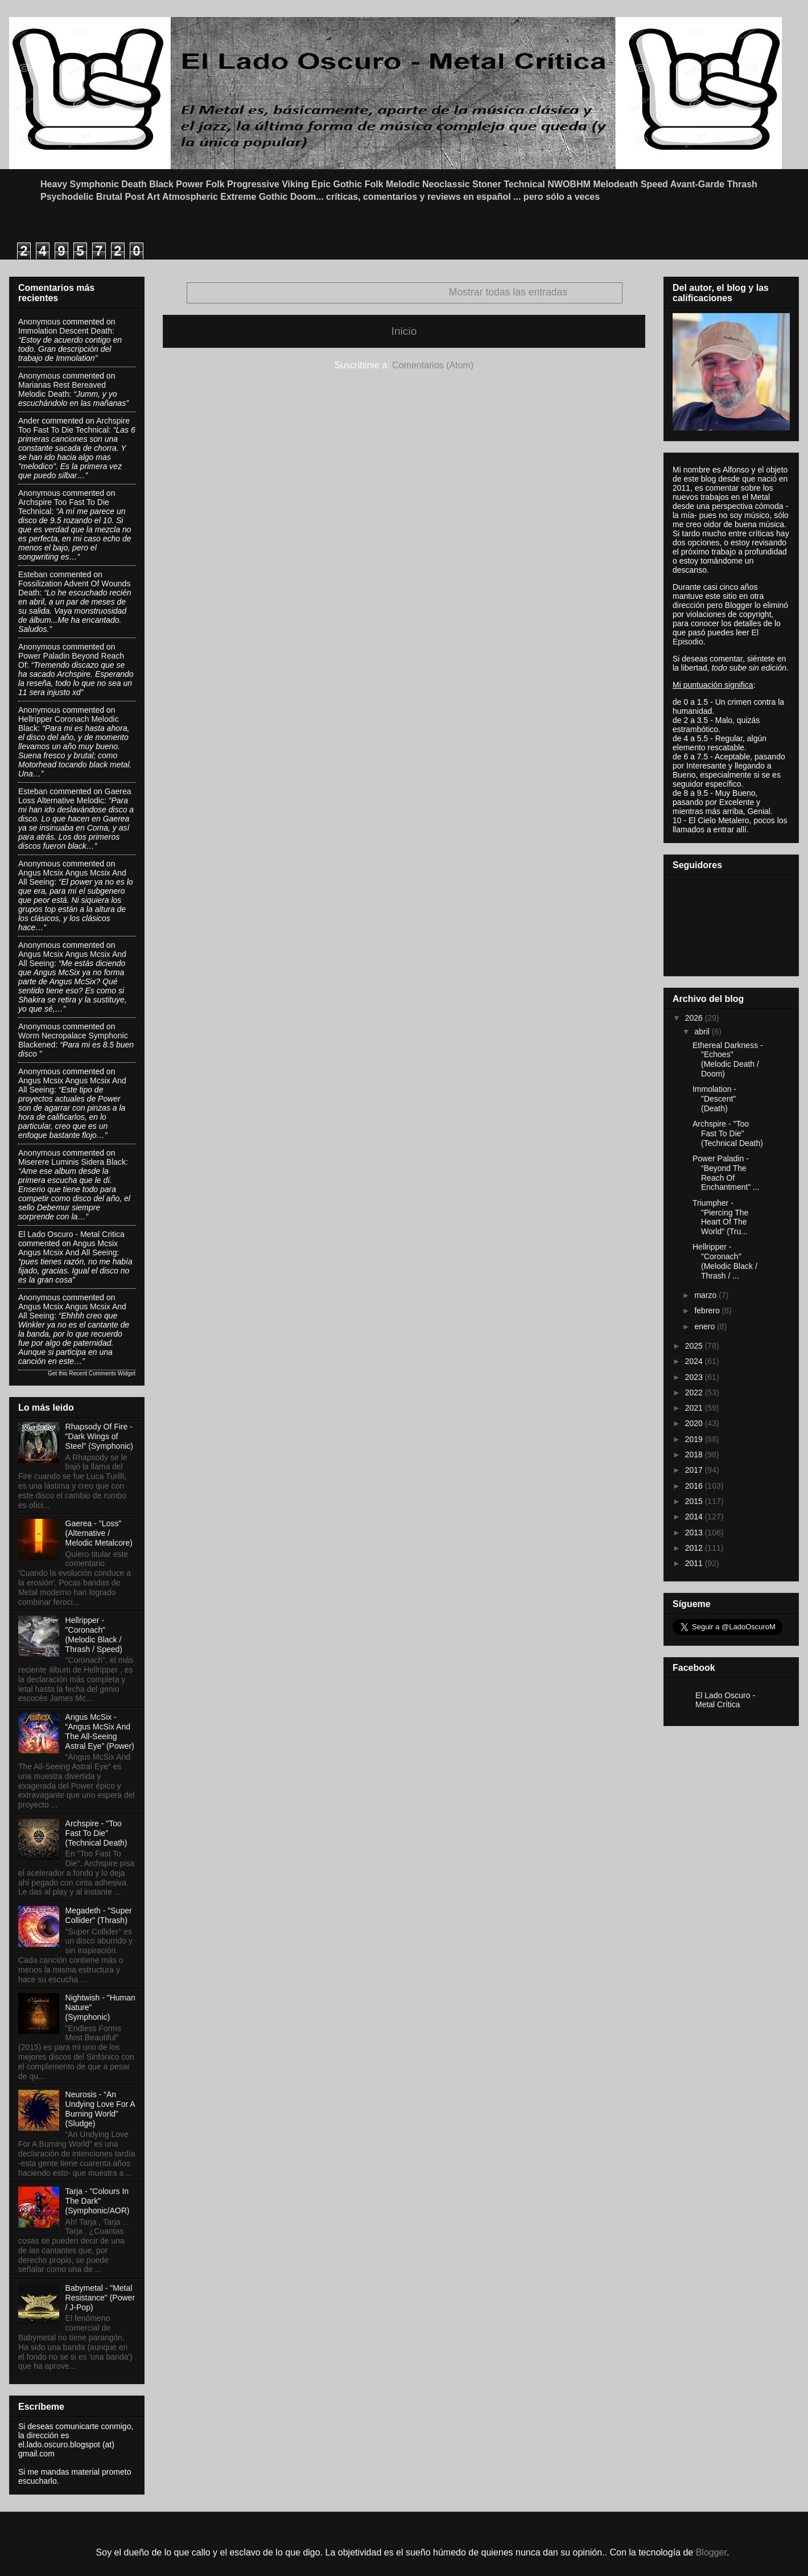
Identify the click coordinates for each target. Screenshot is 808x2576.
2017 (695, 1469)
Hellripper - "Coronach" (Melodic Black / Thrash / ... (724, 1261)
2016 (695, 1485)
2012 (695, 1547)
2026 (695, 1017)
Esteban (32, 574)
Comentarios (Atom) (432, 365)
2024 (695, 1361)
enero (705, 1326)
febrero (708, 1310)
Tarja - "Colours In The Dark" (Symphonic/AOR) (97, 2201)
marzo (706, 1295)
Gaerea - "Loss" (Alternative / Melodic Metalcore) (99, 1533)
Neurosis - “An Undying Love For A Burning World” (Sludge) (100, 2108)
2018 (695, 1454)
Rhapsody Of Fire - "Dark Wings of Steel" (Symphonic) (99, 1436)
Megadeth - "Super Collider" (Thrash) (98, 1915)
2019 (695, 1439)
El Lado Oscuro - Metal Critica (71, 1234)
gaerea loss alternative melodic (74, 796)
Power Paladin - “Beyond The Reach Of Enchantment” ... (726, 1173)
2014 (695, 1516)
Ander (28, 420)
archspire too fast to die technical (74, 425)
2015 (695, 1501)
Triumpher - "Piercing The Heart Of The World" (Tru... (720, 1217)
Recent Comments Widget (102, 1373)
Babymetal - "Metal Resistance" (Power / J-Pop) (100, 2297)
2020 (695, 1423)
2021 (695, 1407)
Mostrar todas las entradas (508, 292)
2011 (695, 1563)
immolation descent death (65, 330)
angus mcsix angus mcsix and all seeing (68, 1248)
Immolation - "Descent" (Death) (714, 1098)
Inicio (404, 331)
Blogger (711, 2552)
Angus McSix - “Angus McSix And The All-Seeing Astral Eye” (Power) (99, 1731)
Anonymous (39, 321)
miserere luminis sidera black (72, 1161)
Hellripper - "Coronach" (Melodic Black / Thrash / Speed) (93, 1634)
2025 (695, 1345)
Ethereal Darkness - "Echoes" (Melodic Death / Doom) (727, 1059)
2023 (695, 1377)
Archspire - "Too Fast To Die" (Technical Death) (96, 1833)
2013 (695, 1532)
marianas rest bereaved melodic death (62, 389)
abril (702, 1031)
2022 (695, 1392)
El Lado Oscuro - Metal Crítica (725, 1700)
